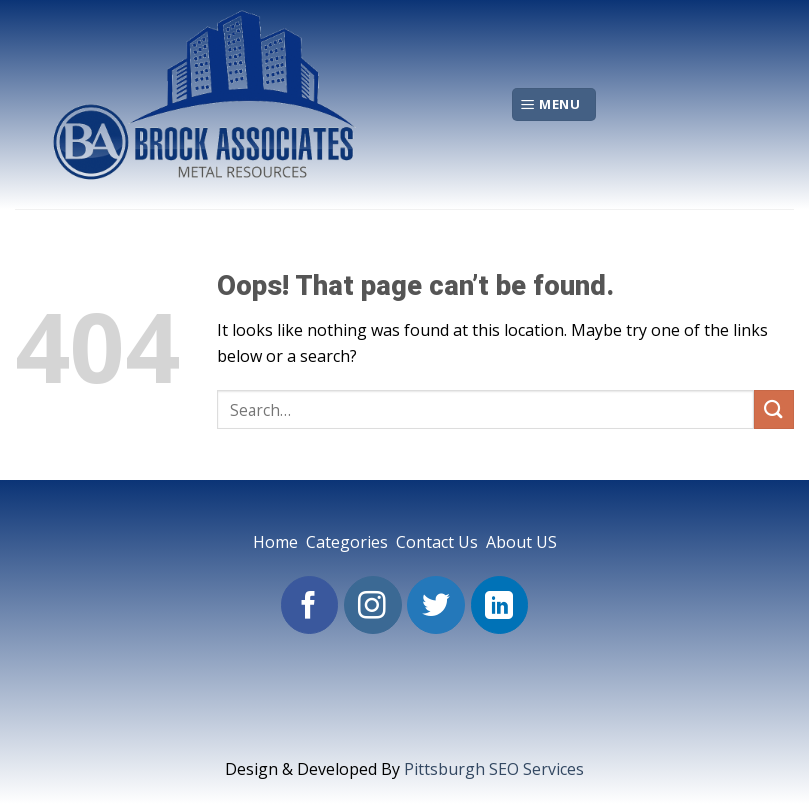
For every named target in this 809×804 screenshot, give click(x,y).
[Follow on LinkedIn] (500, 605)
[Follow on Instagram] (373, 605)
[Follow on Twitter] (436, 605)
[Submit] (774, 409)
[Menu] (554, 104)
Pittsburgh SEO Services (494, 769)
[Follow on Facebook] (310, 605)
